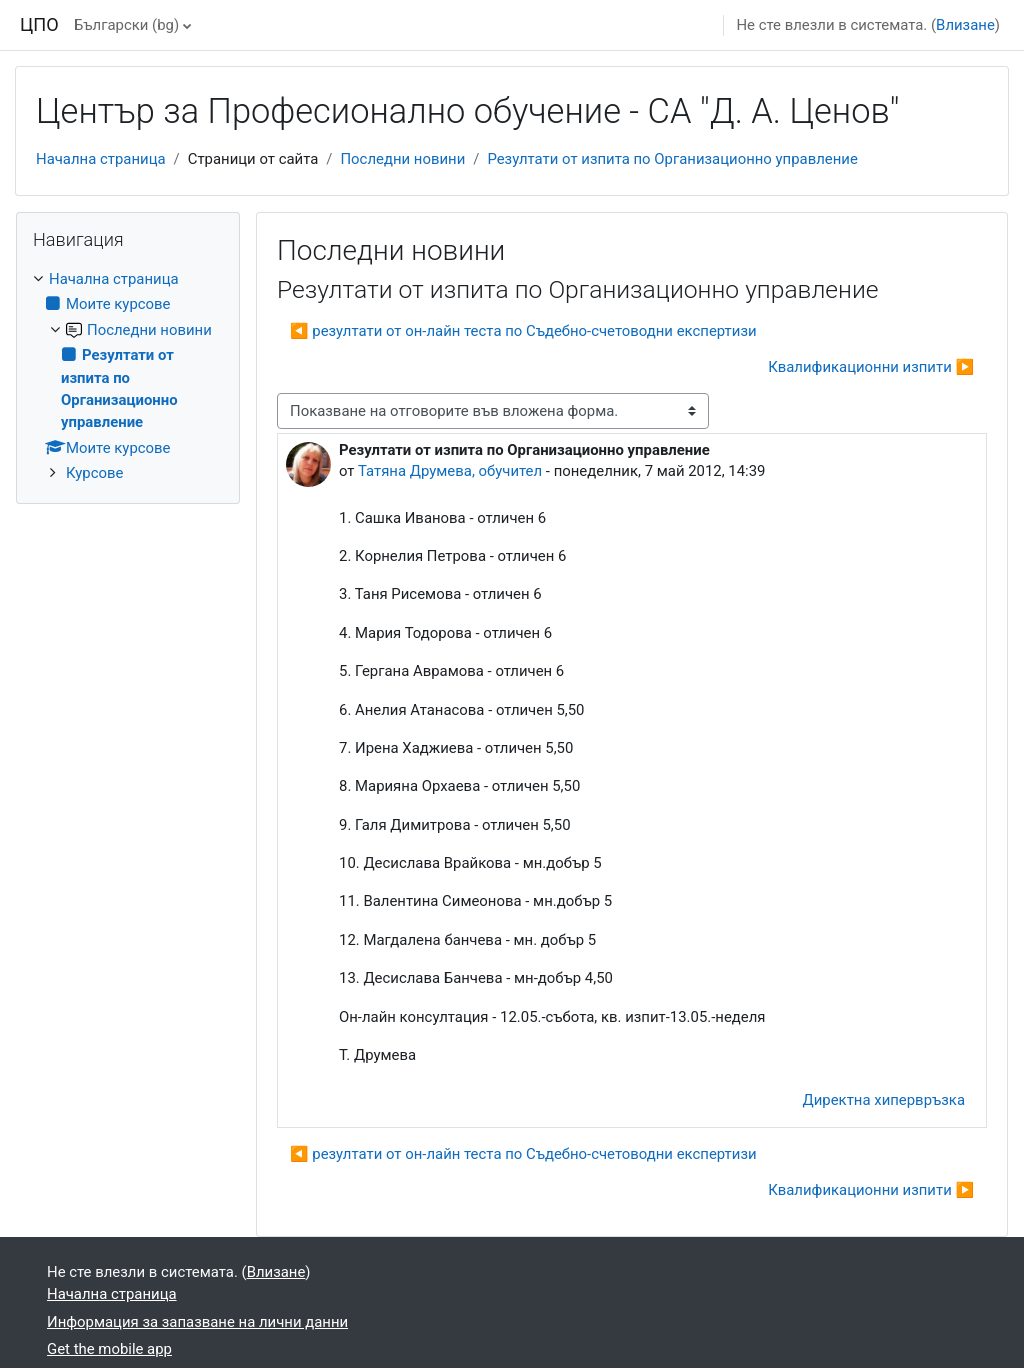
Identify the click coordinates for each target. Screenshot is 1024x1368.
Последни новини (402, 159)
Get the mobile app (109, 1349)
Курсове (94, 473)
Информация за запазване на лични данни (197, 1322)
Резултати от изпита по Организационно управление (672, 159)
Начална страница (101, 159)
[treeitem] (128, 376)
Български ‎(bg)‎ (126, 25)
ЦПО (39, 24)
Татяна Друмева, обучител (450, 471)
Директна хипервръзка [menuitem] (884, 1100)
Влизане (965, 25)
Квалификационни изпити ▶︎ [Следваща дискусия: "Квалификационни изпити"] (871, 367)
